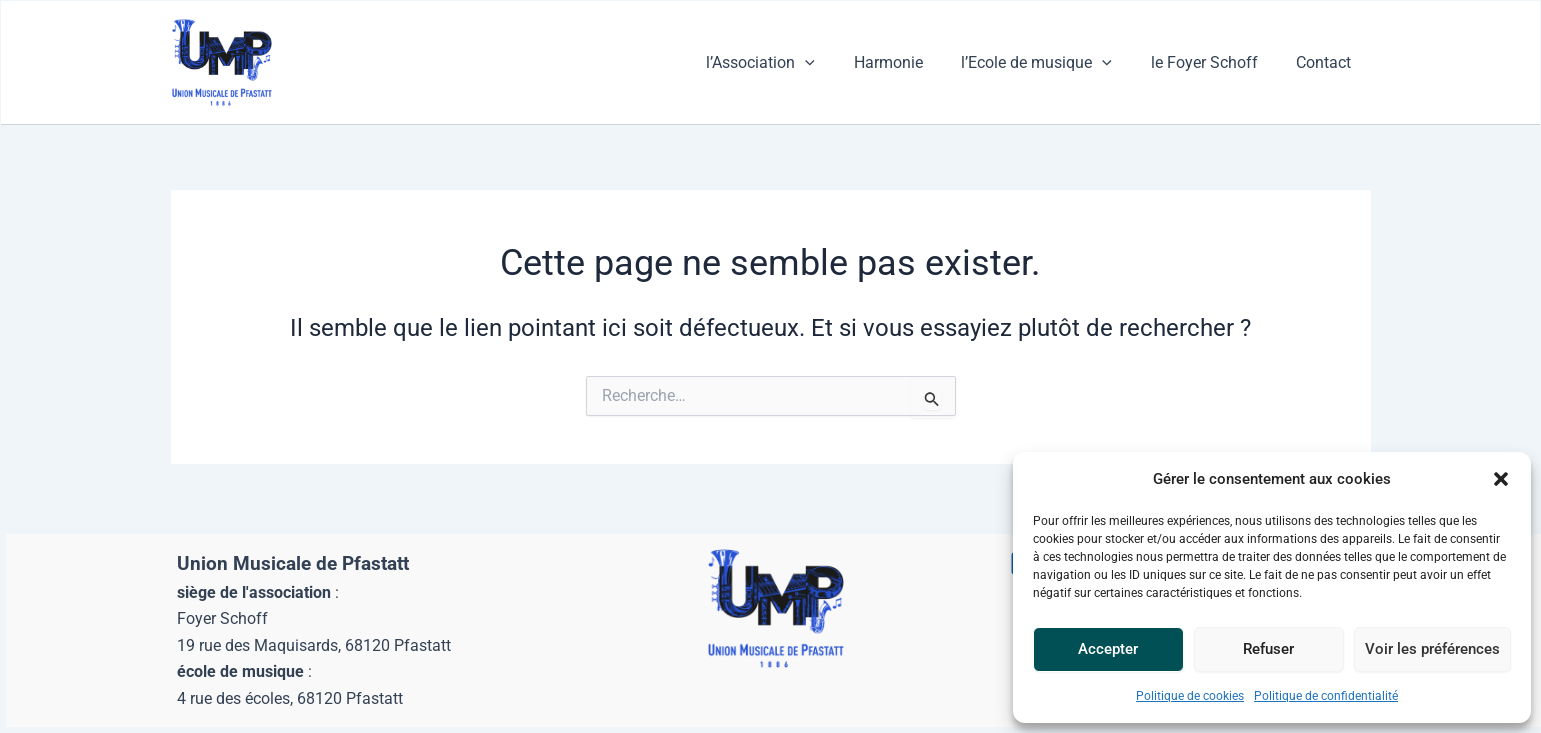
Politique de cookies (1190, 696)
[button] (1501, 479)
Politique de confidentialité (1326, 696)
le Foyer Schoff (1214, 62)
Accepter (1108, 649)
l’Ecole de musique (1053, 63)
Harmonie (911, 62)
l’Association (790, 63)
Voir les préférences (1432, 649)
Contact (1327, 62)
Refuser (1268, 649)
